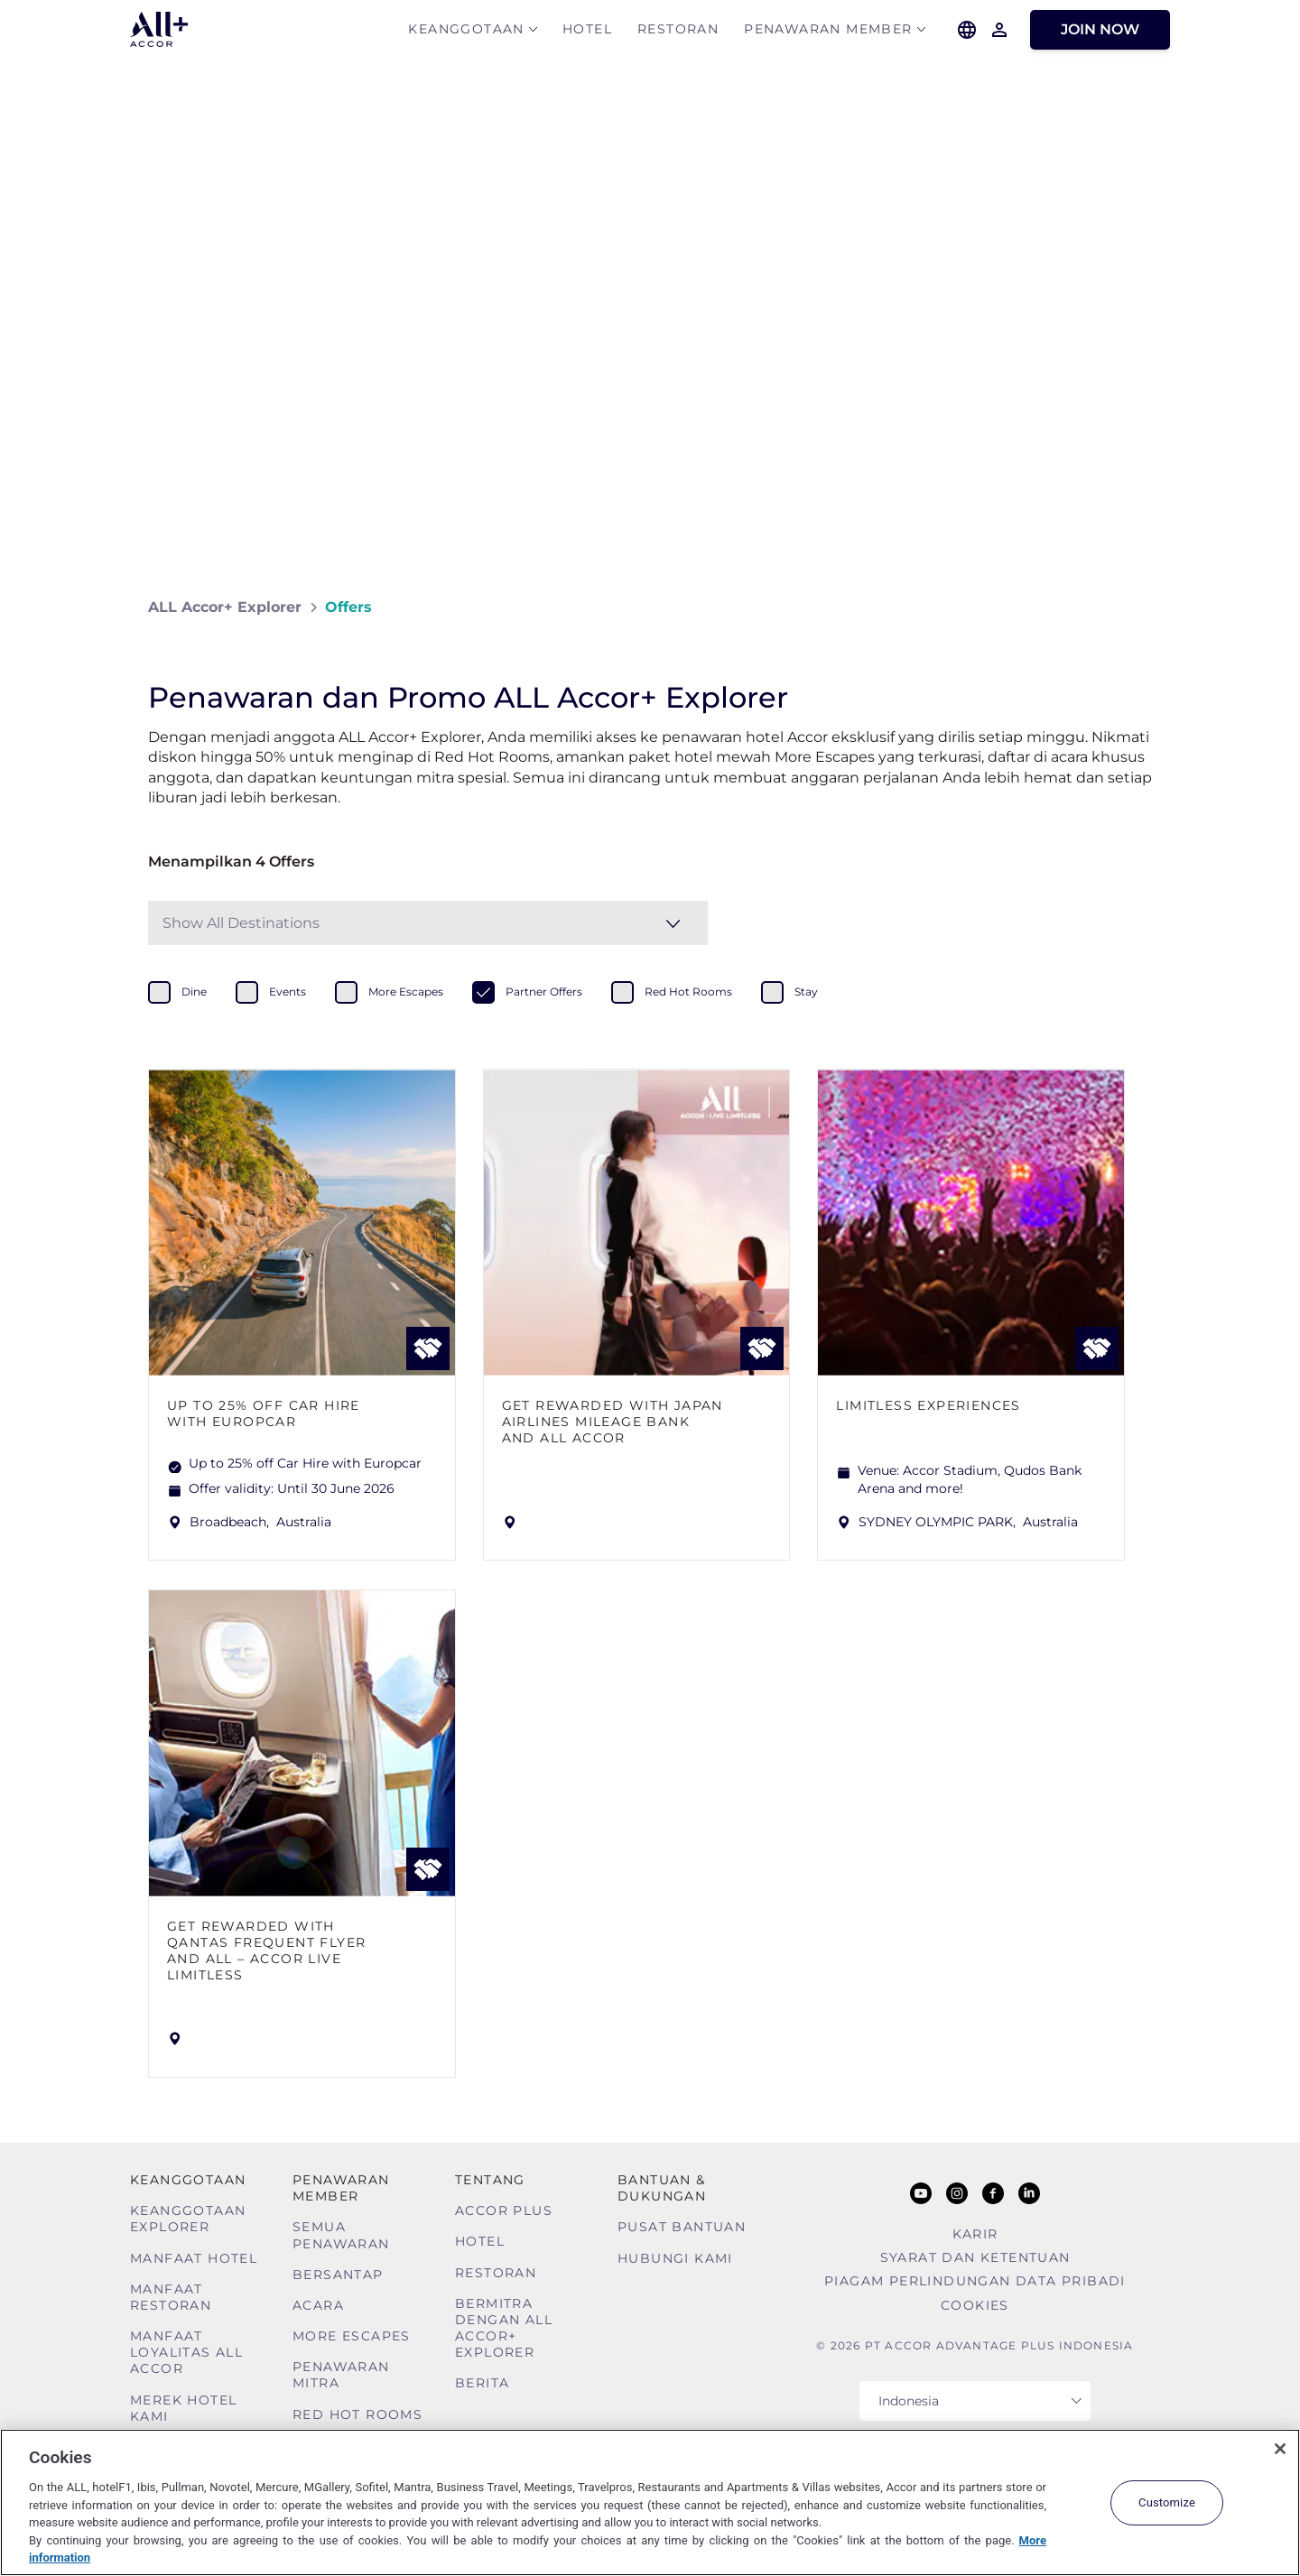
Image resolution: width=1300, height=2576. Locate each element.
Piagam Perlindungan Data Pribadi (975, 2281)
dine (194, 991)
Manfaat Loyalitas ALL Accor (186, 2352)
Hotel (587, 33)
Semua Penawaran (341, 2235)
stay (806, 991)
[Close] (1280, 2449)
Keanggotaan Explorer (188, 2218)
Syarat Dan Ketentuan (975, 2257)
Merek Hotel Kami (183, 2408)
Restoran (678, 33)
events (287, 991)
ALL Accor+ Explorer (225, 607)
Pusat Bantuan (682, 2227)
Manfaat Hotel (193, 2258)
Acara (318, 2305)
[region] (650, 2502)
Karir (975, 2234)
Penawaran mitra (341, 2374)
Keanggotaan (466, 33)
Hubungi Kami (675, 2258)
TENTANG (490, 2180)
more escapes (405, 991)
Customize (1166, 2502)
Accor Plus (503, 2210)
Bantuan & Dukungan (662, 2188)
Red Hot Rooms (357, 2414)
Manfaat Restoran (170, 2297)
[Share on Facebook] (1134, 607)
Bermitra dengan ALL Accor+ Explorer (503, 2328)
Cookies (975, 2305)
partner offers (544, 991)
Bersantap (338, 2274)
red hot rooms (688, 991)
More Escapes (351, 2336)
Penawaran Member (828, 33)
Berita (482, 2383)
